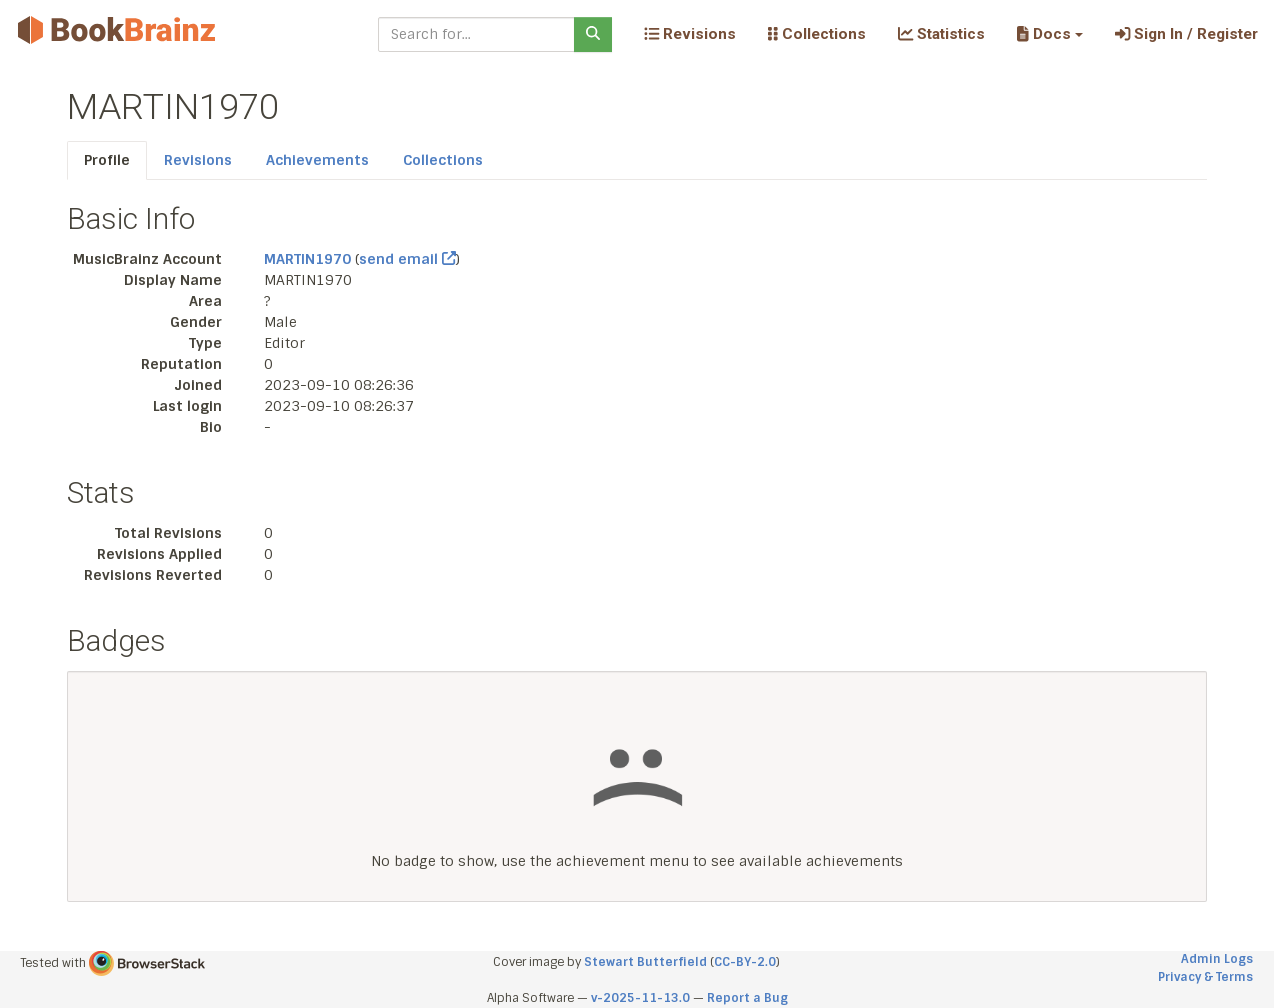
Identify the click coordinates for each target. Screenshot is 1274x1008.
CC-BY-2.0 (745, 962)
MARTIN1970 (307, 259)
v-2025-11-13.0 (640, 998)
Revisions (690, 34)
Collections (817, 34)
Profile (107, 160)
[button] (1049, 34)
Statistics (941, 34)
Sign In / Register (1186, 34)
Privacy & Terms (1205, 977)
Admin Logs (1217, 959)
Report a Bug (747, 998)
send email (407, 259)
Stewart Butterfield (645, 962)
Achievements (317, 160)
